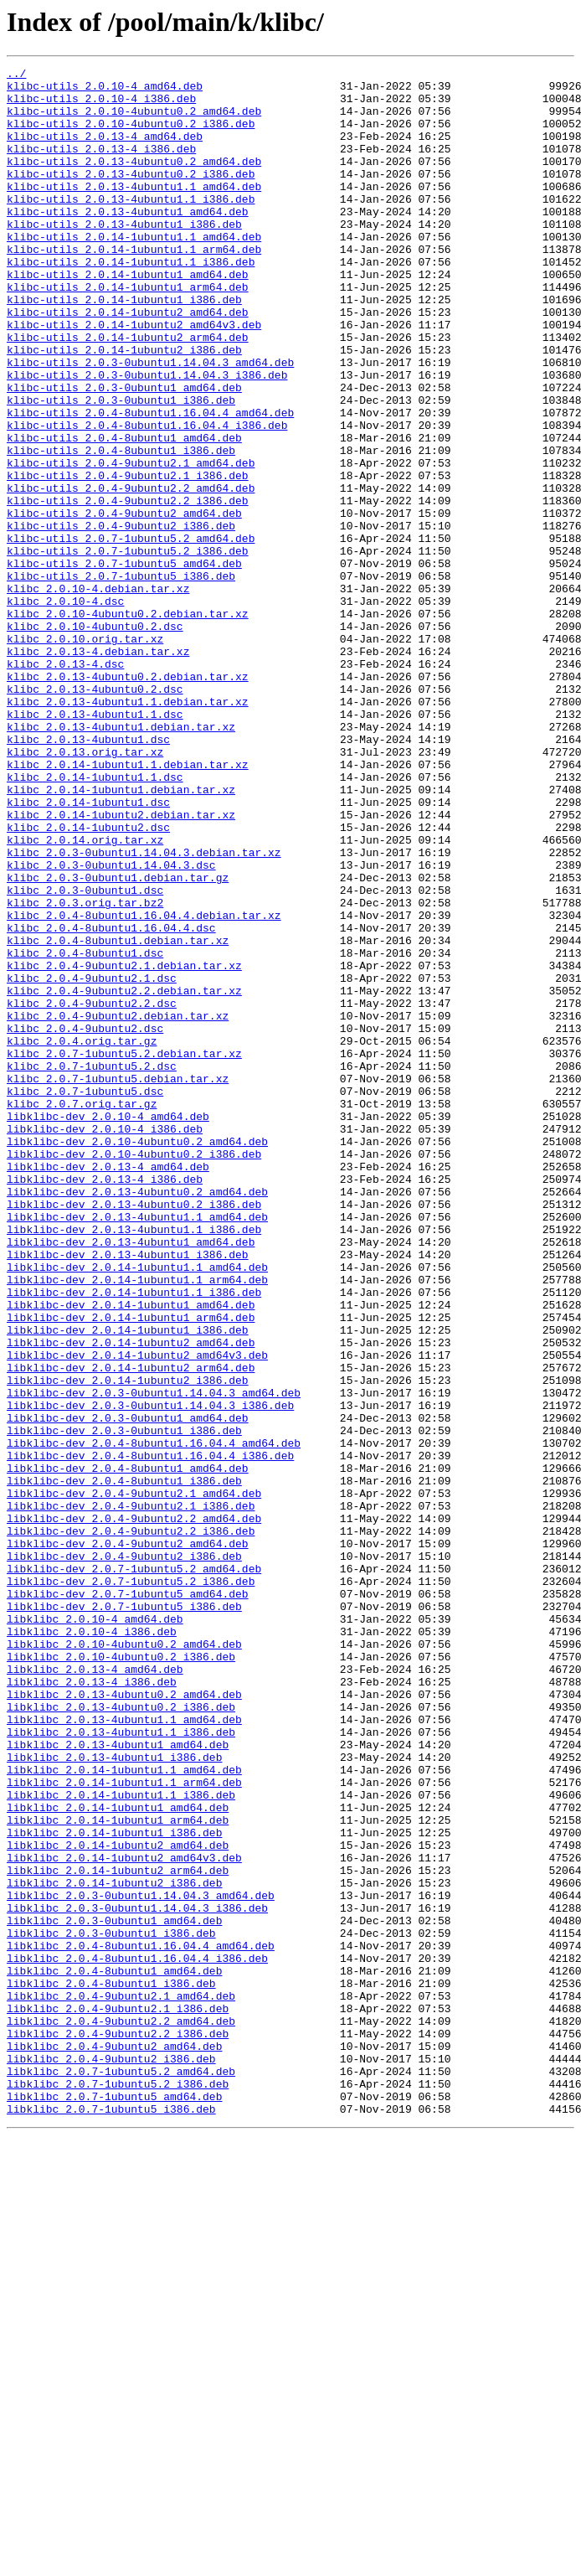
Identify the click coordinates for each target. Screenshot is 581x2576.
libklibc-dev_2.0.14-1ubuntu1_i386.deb (128, 1583)
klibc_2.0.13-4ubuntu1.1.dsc (95, 844)
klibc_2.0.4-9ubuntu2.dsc (85, 1221)
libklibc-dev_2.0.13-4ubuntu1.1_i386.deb (134, 1462)
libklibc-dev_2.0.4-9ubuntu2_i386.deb (124, 1854)
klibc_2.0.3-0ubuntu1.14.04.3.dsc (111, 1025)
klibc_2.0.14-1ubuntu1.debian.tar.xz (121, 934)
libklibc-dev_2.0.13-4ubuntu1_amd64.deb (131, 1477)
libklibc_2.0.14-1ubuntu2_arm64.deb (118, 2231)
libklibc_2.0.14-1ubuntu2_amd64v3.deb (124, 2216)
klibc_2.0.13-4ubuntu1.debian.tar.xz (121, 859)
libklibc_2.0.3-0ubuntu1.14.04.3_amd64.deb (141, 2261)
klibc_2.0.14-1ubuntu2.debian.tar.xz (121, 965)
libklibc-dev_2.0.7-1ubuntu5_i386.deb (124, 1915)
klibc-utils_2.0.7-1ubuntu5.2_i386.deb (128, 648)
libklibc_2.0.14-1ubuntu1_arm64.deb (118, 2171)
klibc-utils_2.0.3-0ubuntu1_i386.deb (121, 467)
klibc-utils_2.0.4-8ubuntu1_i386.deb (121, 527)
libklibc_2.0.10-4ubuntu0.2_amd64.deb (124, 1960)
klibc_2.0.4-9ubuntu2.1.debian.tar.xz (124, 1146)
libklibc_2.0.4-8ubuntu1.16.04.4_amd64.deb (141, 2322)
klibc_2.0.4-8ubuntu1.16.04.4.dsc (111, 1100)
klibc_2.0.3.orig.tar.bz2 (85, 1070)
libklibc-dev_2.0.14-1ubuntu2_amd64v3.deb (137, 1613)
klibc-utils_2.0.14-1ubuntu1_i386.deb (124, 346)
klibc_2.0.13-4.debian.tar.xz (98, 769)
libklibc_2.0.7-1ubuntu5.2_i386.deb (118, 2488)
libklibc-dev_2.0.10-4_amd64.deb (108, 1326)
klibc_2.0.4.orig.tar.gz (82, 1236)
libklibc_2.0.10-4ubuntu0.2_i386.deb (121, 1975)
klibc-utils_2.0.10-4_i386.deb (101, 105)
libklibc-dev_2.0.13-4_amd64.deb (108, 1387)
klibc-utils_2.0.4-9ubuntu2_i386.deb (121, 618)
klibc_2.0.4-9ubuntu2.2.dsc (92, 1191)
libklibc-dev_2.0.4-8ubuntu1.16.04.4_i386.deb (150, 1734)
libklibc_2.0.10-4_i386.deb (92, 1945)
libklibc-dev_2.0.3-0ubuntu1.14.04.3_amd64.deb (154, 1658)
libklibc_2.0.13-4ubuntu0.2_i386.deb (121, 2035)
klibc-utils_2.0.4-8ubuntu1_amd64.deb (124, 512)
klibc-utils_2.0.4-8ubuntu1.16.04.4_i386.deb (147, 497)
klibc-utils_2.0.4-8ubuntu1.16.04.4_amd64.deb (150, 482)
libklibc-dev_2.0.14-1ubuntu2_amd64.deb (131, 1598)
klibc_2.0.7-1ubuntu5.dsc (85, 1296)
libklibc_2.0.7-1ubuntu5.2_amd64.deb (121, 2472)
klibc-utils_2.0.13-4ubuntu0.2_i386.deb (131, 196)
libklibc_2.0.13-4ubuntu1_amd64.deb (118, 2080)
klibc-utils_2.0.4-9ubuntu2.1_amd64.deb (131, 542)
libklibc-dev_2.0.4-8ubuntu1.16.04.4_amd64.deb (154, 1719)
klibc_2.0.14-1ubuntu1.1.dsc (95, 919)
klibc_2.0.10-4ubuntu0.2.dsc (95, 738)
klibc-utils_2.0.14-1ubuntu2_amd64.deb (128, 361)
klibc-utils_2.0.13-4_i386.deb (101, 165)
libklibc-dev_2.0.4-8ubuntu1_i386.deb (124, 1764)
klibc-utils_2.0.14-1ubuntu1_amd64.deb (128, 316)
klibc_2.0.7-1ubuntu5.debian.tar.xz (118, 1281)
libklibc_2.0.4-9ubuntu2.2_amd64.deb (121, 2412)
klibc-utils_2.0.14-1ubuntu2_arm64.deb (128, 392)
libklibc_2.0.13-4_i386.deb (92, 2005)
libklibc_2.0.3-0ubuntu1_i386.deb (111, 2307)
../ (16, 75)
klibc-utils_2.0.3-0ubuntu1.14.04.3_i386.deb (147, 437)
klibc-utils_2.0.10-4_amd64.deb (105, 90)
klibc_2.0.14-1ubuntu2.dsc (88, 980)
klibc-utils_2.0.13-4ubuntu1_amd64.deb (128, 241)
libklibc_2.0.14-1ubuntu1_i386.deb (114, 2186)
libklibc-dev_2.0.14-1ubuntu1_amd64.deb (131, 1553)
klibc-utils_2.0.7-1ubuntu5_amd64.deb (124, 663)
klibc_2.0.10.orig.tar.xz (85, 753)
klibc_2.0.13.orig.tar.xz (85, 889)
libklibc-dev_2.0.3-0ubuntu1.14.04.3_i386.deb (150, 1673)
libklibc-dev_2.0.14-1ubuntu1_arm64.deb (131, 1568)
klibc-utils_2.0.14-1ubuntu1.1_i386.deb (131, 301)
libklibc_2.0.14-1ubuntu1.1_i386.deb (121, 2141)
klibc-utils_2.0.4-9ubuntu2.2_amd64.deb (131, 573)
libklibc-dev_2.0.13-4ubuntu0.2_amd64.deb (137, 1417)
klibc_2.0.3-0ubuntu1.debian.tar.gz (118, 1040)
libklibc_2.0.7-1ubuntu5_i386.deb (111, 2518)
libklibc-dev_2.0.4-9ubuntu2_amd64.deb (128, 1839)
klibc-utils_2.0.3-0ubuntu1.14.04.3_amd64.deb (150, 422)
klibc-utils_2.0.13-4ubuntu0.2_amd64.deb (134, 180)
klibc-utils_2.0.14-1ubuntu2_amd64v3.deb (134, 377)
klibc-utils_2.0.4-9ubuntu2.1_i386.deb (128, 557)
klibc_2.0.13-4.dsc (65, 784)
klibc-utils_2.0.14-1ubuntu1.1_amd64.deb (134, 271)
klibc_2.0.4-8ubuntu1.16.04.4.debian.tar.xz (144, 1085)
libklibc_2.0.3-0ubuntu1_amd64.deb (114, 2292)
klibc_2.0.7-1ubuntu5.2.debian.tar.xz (124, 1251)
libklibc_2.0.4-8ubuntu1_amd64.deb (114, 2352)
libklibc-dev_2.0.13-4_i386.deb (105, 1402)
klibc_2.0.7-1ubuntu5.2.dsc (92, 1266)
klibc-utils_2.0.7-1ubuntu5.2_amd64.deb (131, 633)
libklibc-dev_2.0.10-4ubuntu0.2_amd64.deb (137, 1357)
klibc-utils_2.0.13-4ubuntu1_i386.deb (124, 256)
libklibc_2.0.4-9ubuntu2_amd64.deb (114, 2442)
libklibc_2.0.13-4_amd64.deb (95, 1990)
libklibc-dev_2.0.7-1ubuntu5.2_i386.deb (131, 1884)
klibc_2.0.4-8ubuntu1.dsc (85, 1130)
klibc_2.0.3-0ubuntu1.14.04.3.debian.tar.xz (144, 1010)
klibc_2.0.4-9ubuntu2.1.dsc (92, 1161)
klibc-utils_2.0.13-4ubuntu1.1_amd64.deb (134, 211)
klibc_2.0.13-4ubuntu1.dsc (88, 874)
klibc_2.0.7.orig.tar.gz (82, 1311)
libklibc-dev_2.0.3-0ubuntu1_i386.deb (124, 1703)
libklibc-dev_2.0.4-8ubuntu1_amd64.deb (128, 1749)
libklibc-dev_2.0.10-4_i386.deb (105, 1342)
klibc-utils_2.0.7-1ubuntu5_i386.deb (121, 678)
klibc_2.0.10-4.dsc (65, 708)
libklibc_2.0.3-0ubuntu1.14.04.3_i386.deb (137, 2276)
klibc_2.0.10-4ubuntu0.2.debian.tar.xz (128, 723)
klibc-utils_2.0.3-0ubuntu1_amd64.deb (124, 452)
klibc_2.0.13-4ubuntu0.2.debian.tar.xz (128, 799)
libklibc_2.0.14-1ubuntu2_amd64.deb (118, 2201)
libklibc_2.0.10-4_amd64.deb (95, 1930)
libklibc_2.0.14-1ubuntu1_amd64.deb (118, 2156)
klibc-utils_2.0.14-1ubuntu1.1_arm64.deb (134, 286)
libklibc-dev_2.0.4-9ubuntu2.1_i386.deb (131, 1794)
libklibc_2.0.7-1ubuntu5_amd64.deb (114, 2503)
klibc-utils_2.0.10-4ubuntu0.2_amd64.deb (134, 120)
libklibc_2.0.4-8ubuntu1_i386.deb (111, 2367)
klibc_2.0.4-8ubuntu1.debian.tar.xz (118, 1115)
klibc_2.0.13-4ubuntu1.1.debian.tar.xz (128, 829)
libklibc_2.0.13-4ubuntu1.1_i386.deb (121, 2065)
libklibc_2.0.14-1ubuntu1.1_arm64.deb (124, 2126)
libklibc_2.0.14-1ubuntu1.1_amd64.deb (124, 2111)
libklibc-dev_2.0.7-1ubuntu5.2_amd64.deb (134, 1869)
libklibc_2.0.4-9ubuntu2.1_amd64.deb (121, 2382)
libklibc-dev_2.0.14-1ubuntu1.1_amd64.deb (137, 1507)
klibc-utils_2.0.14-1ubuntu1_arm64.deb (128, 331)
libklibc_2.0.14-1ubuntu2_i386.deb (114, 2246)
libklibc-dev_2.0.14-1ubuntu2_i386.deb (128, 1643)
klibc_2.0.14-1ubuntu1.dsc (88, 950)
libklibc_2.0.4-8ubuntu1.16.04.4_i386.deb (137, 2337)
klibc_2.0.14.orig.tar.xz (85, 995)
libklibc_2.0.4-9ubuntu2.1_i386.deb (118, 2397)
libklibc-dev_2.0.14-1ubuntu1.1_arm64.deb (137, 1523)
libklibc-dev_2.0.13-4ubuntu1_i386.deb (128, 1492)
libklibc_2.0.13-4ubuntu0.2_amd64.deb (124, 2020)
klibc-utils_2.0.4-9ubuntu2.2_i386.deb (128, 588)
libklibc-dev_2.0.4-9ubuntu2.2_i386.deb (131, 1824)
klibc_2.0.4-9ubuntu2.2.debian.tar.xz (124, 1176)
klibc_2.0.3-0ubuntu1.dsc (85, 1055)
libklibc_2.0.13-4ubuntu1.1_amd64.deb (124, 2050)
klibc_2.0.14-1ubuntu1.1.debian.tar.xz (128, 904)
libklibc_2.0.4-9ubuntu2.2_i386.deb (118, 2427)
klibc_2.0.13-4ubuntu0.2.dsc (95, 814)
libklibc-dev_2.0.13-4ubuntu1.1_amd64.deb (137, 1447)
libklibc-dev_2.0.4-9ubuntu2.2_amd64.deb (134, 1809)
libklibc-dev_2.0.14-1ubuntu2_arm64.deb (131, 1628)
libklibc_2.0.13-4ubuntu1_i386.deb (114, 2096)
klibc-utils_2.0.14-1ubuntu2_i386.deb (124, 407)
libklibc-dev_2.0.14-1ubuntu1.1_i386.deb (134, 1538)
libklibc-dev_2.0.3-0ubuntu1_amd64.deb (128, 1688)
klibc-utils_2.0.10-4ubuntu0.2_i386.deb (131, 135)
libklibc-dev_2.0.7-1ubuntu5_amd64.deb (128, 1899)
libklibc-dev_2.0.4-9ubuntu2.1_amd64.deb (134, 1779)
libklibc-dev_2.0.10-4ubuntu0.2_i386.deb (134, 1372)
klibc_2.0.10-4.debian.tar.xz (98, 693)
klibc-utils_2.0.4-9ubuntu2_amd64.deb (124, 603)
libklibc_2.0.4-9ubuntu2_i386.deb (111, 2457)
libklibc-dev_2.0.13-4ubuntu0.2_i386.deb (134, 1432)
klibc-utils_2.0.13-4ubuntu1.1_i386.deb (131, 226)
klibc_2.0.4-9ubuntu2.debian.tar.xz (118, 1206)
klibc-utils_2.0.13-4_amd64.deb (105, 150)
